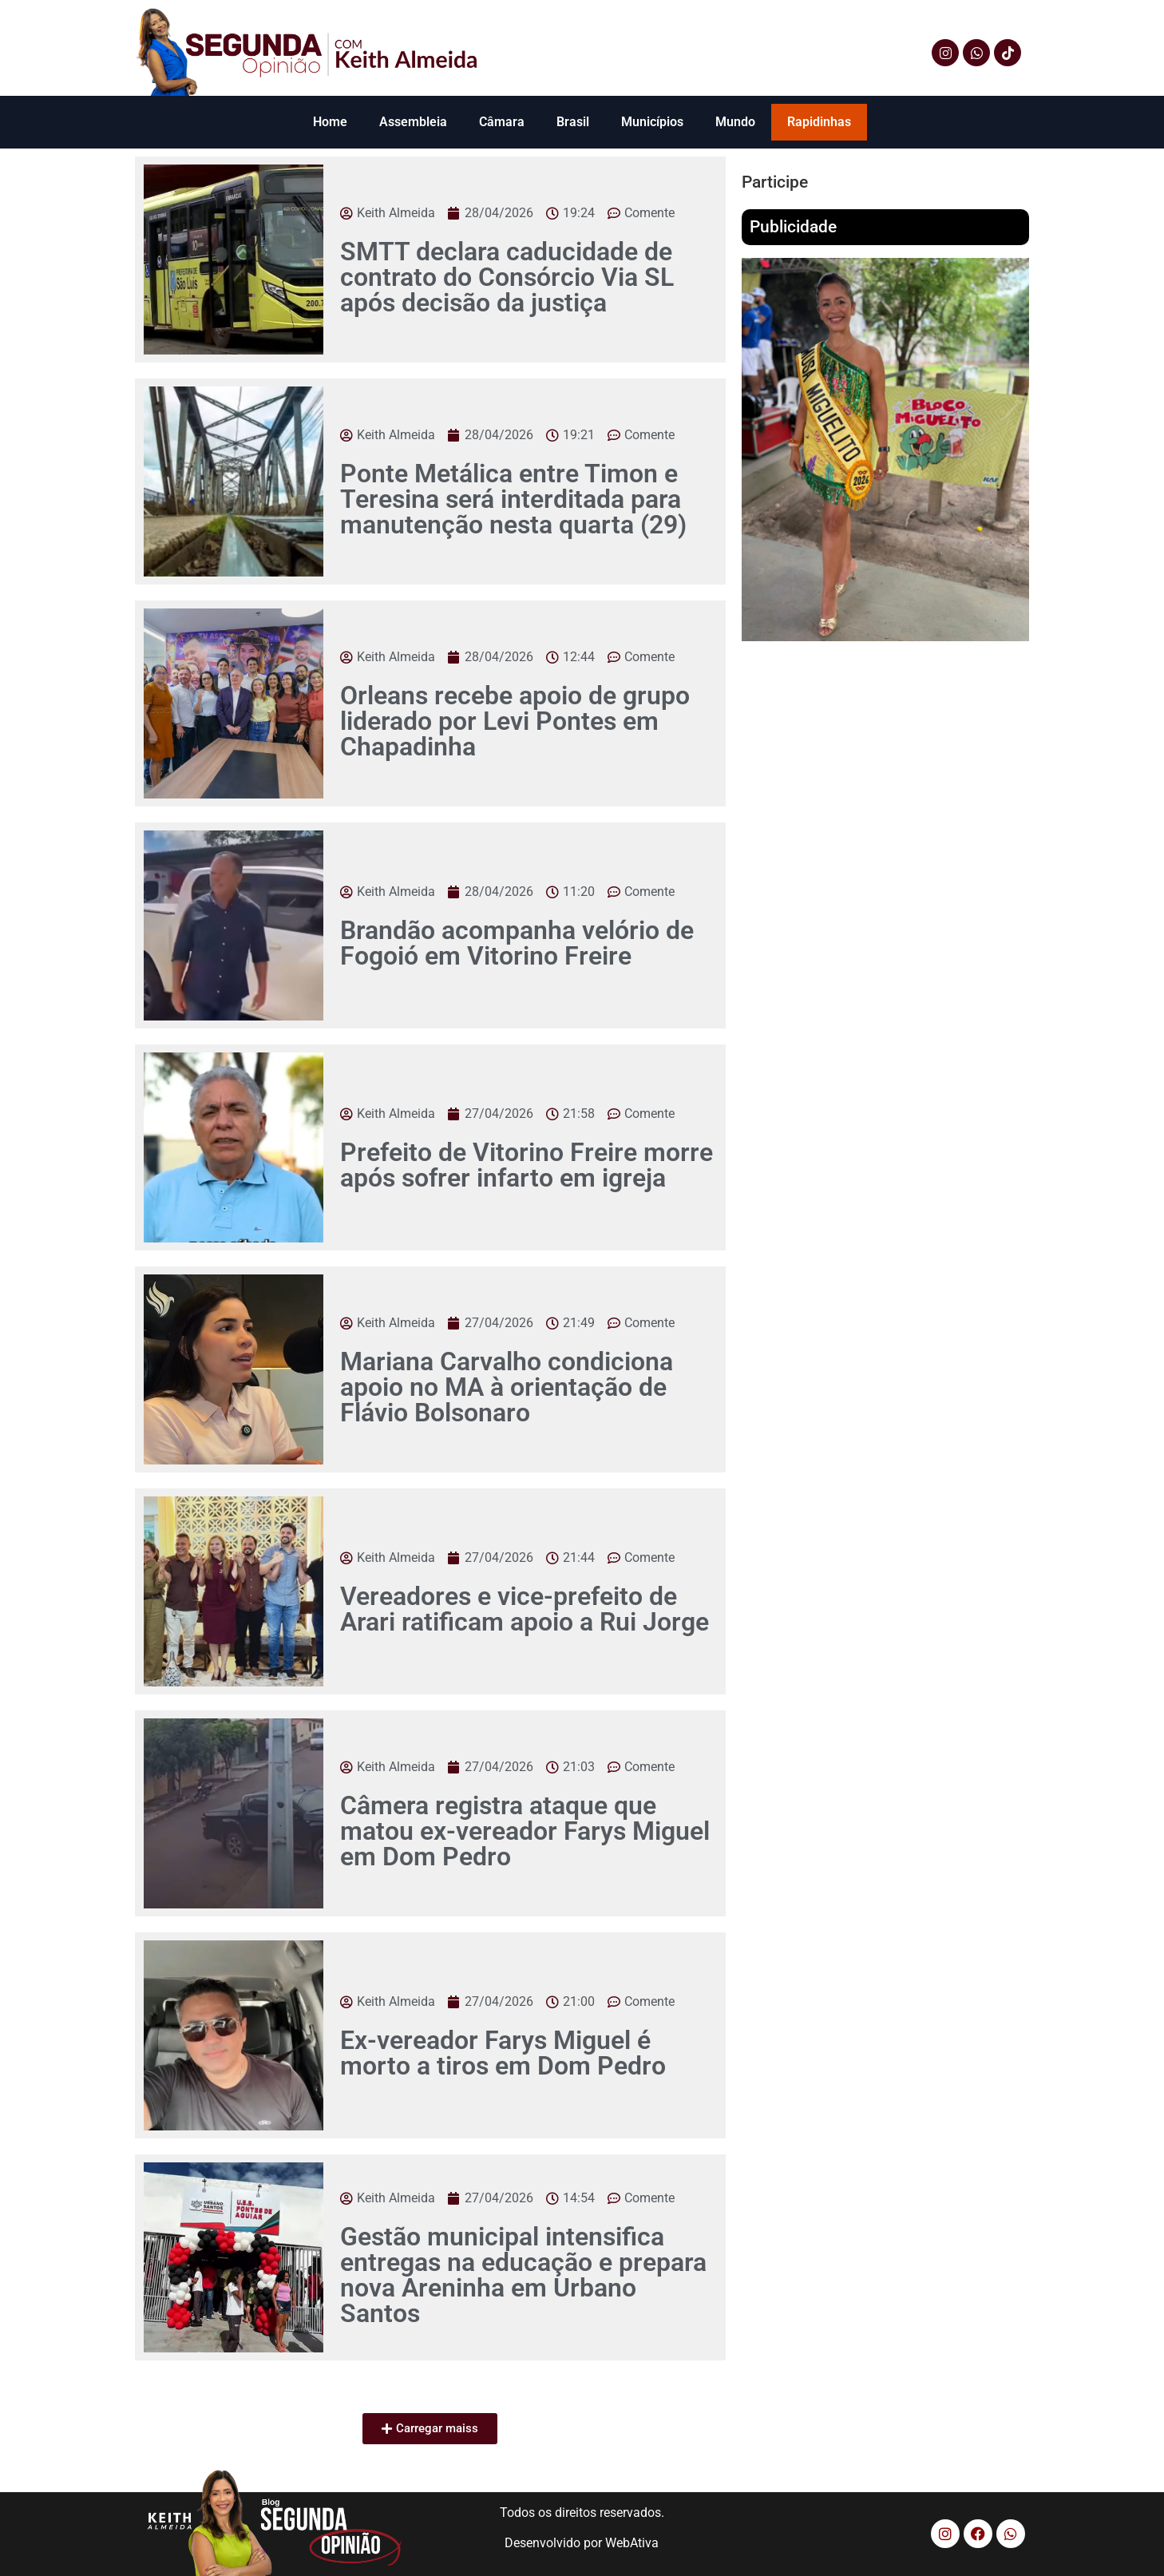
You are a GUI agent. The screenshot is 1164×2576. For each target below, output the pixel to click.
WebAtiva (632, 2542)
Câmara (502, 121)
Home (330, 121)
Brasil (572, 121)
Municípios (652, 121)
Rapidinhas (819, 121)
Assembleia (413, 121)
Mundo (735, 121)
